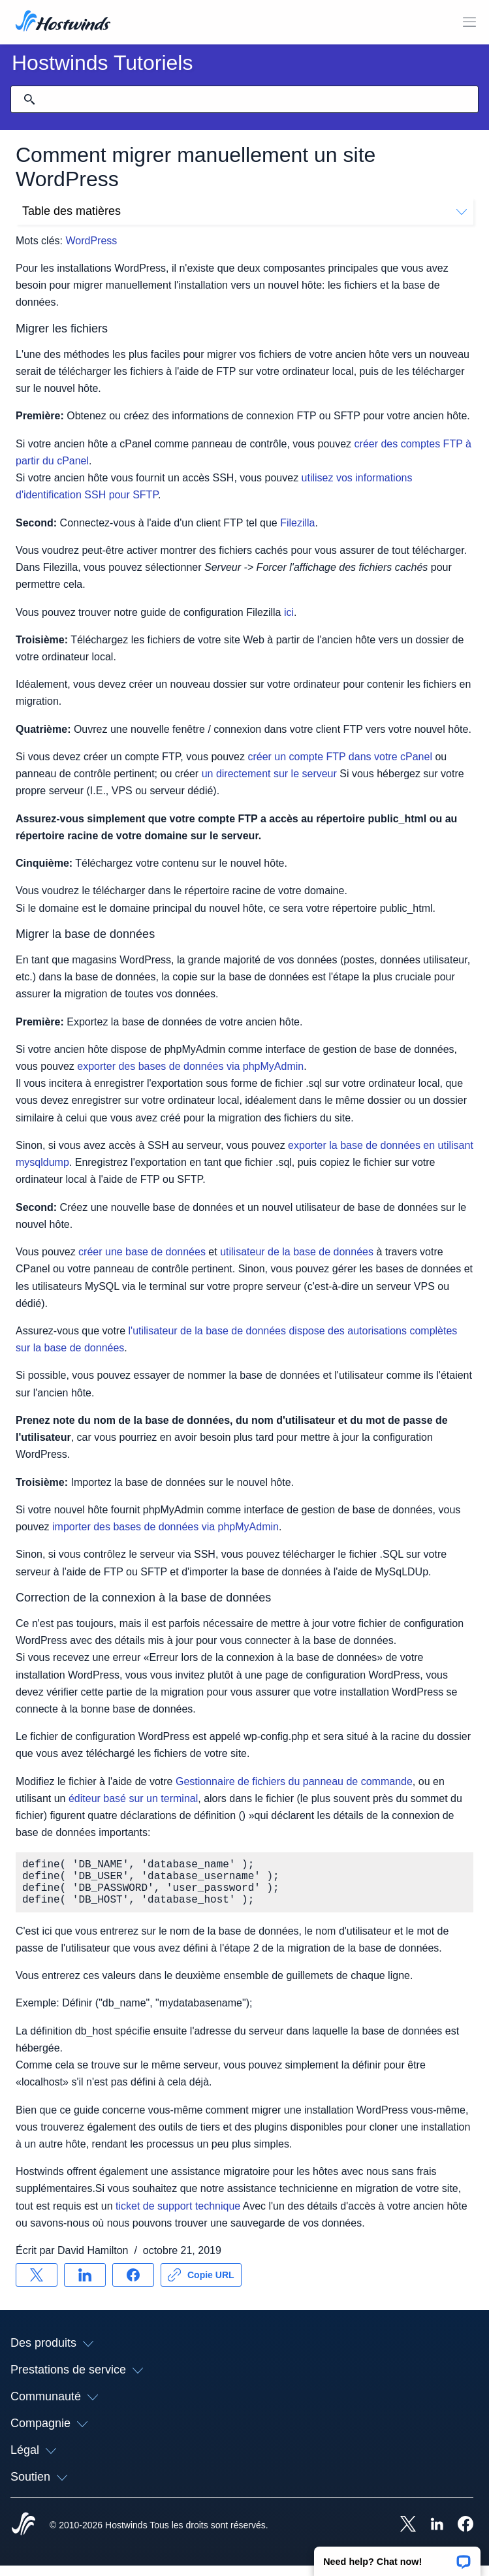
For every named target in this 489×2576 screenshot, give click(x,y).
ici (289, 612)
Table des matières (244, 210)
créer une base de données (142, 1251)
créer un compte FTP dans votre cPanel (339, 756)
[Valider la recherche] (29, 99)
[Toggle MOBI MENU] (469, 22)
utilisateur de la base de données (296, 1251)
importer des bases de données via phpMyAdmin (165, 1526)
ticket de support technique (178, 2216)
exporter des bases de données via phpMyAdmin (190, 1066)
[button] (397, 2557)
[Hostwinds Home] (23, 2535)
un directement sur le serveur (269, 773)
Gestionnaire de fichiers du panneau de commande (294, 1781)
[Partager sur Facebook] (133, 2285)
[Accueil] (63, 22)
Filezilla (297, 522)
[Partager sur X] (36, 2285)
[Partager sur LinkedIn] (85, 2285)
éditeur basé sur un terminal (133, 1798)
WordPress (91, 240)
